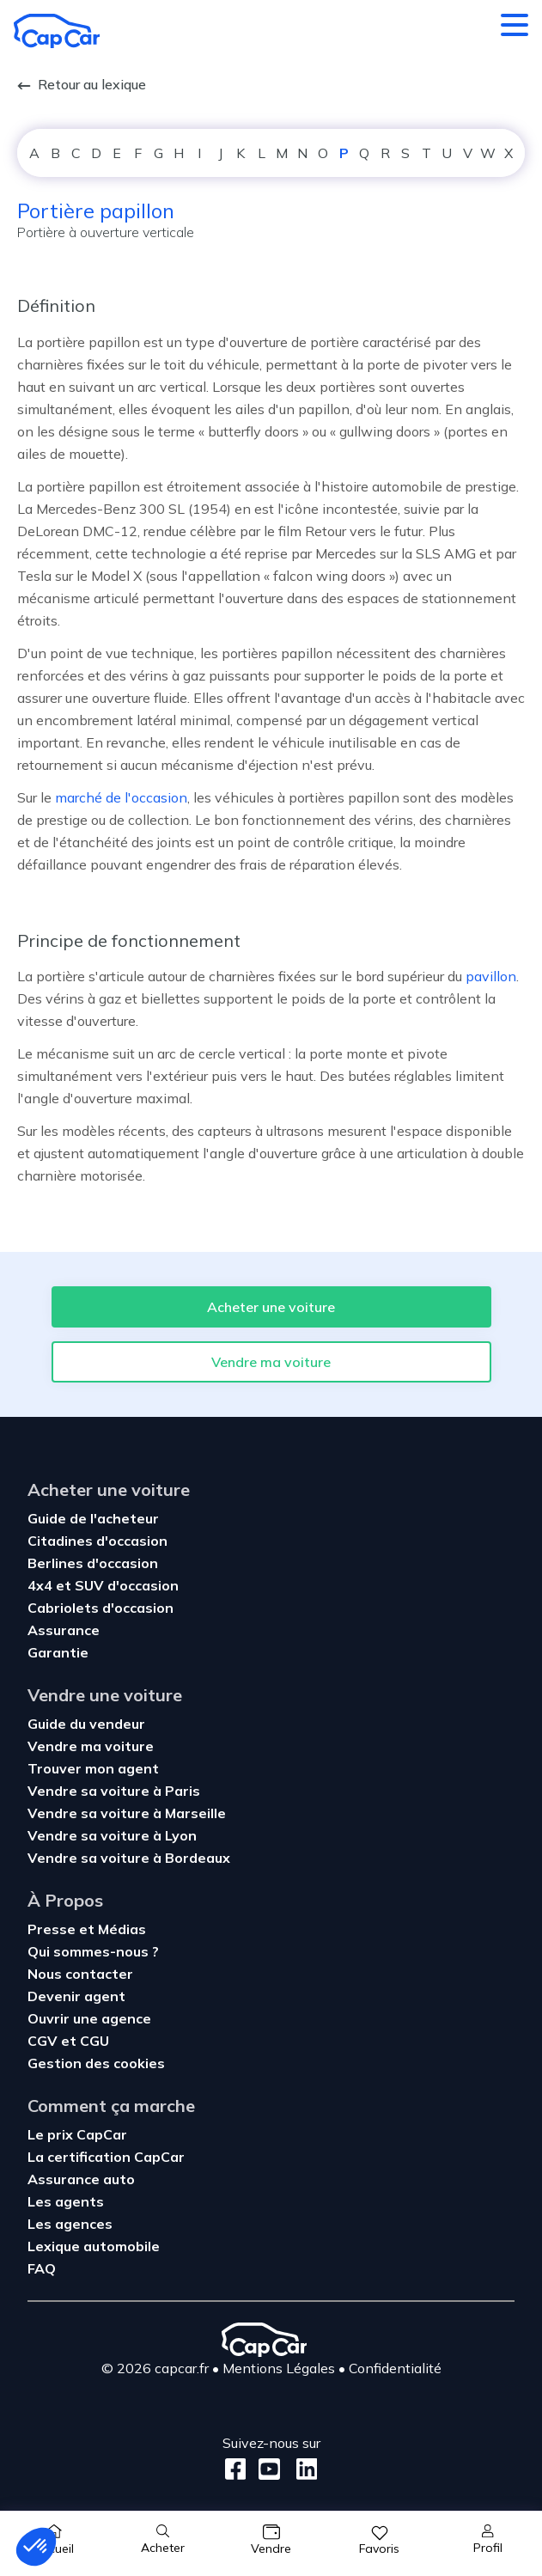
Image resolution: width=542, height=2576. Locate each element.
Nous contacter (80, 1973)
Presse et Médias (86, 1929)
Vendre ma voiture (271, 1361)
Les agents (65, 2201)
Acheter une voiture (271, 1306)
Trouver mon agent (93, 1768)
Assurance (63, 1630)
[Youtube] (266, 2469)
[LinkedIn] (302, 2469)
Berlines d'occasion (92, 1563)
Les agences (70, 2223)
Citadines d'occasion (97, 1540)
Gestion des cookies (96, 2063)
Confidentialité (395, 2368)
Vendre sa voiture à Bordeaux (128, 1857)
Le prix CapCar (77, 2134)
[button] (36, 2546)
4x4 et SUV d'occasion (103, 1585)
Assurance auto (81, 2179)
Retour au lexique (81, 84)
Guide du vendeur (86, 1723)
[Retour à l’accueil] (57, 31)
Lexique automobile (93, 2246)
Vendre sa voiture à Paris (113, 1790)
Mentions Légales (278, 2368)
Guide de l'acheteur (93, 1518)
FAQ (41, 2268)
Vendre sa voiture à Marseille (126, 1813)
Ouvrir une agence (89, 2018)
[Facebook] (236, 2469)
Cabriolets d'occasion (100, 1607)
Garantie (57, 1652)
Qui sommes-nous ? (93, 1951)
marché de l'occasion (121, 797)
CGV (44, 2040)
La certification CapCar (106, 2156)
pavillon (491, 976)
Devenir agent (76, 1996)
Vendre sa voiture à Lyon (112, 1835)
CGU (94, 2040)
